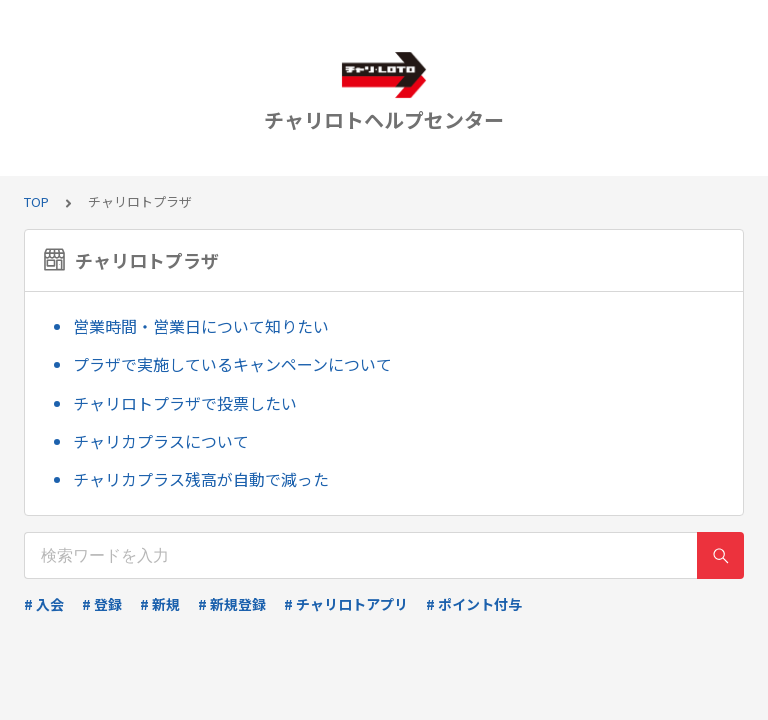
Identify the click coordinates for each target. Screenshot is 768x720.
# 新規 (160, 604)
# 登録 (102, 604)
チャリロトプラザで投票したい (185, 403)
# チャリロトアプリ (346, 604)
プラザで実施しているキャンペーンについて (232, 364)
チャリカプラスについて (161, 441)
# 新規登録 (232, 604)
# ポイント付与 (474, 604)
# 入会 (44, 604)
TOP (36, 201)
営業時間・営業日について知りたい (201, 326)
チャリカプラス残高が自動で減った (201, 479)
